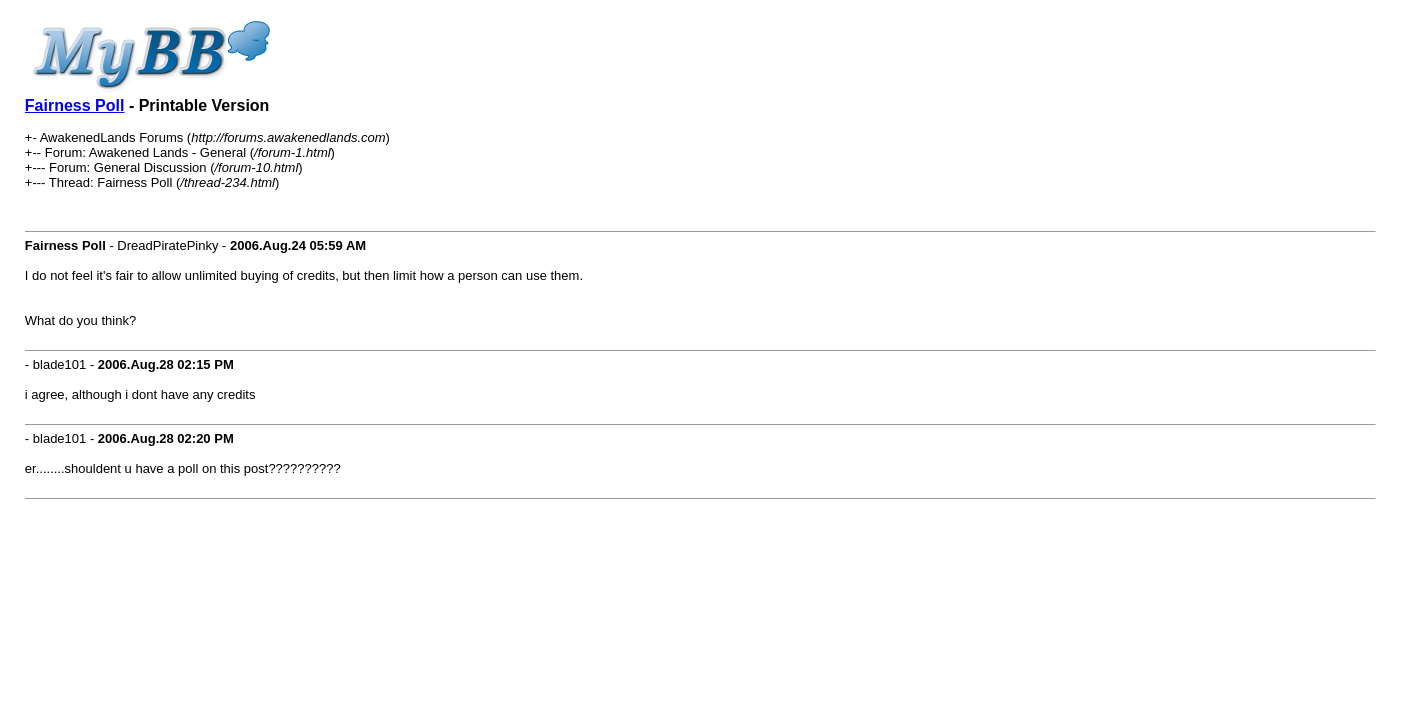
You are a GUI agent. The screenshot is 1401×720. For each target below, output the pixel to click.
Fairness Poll (75, 105)
